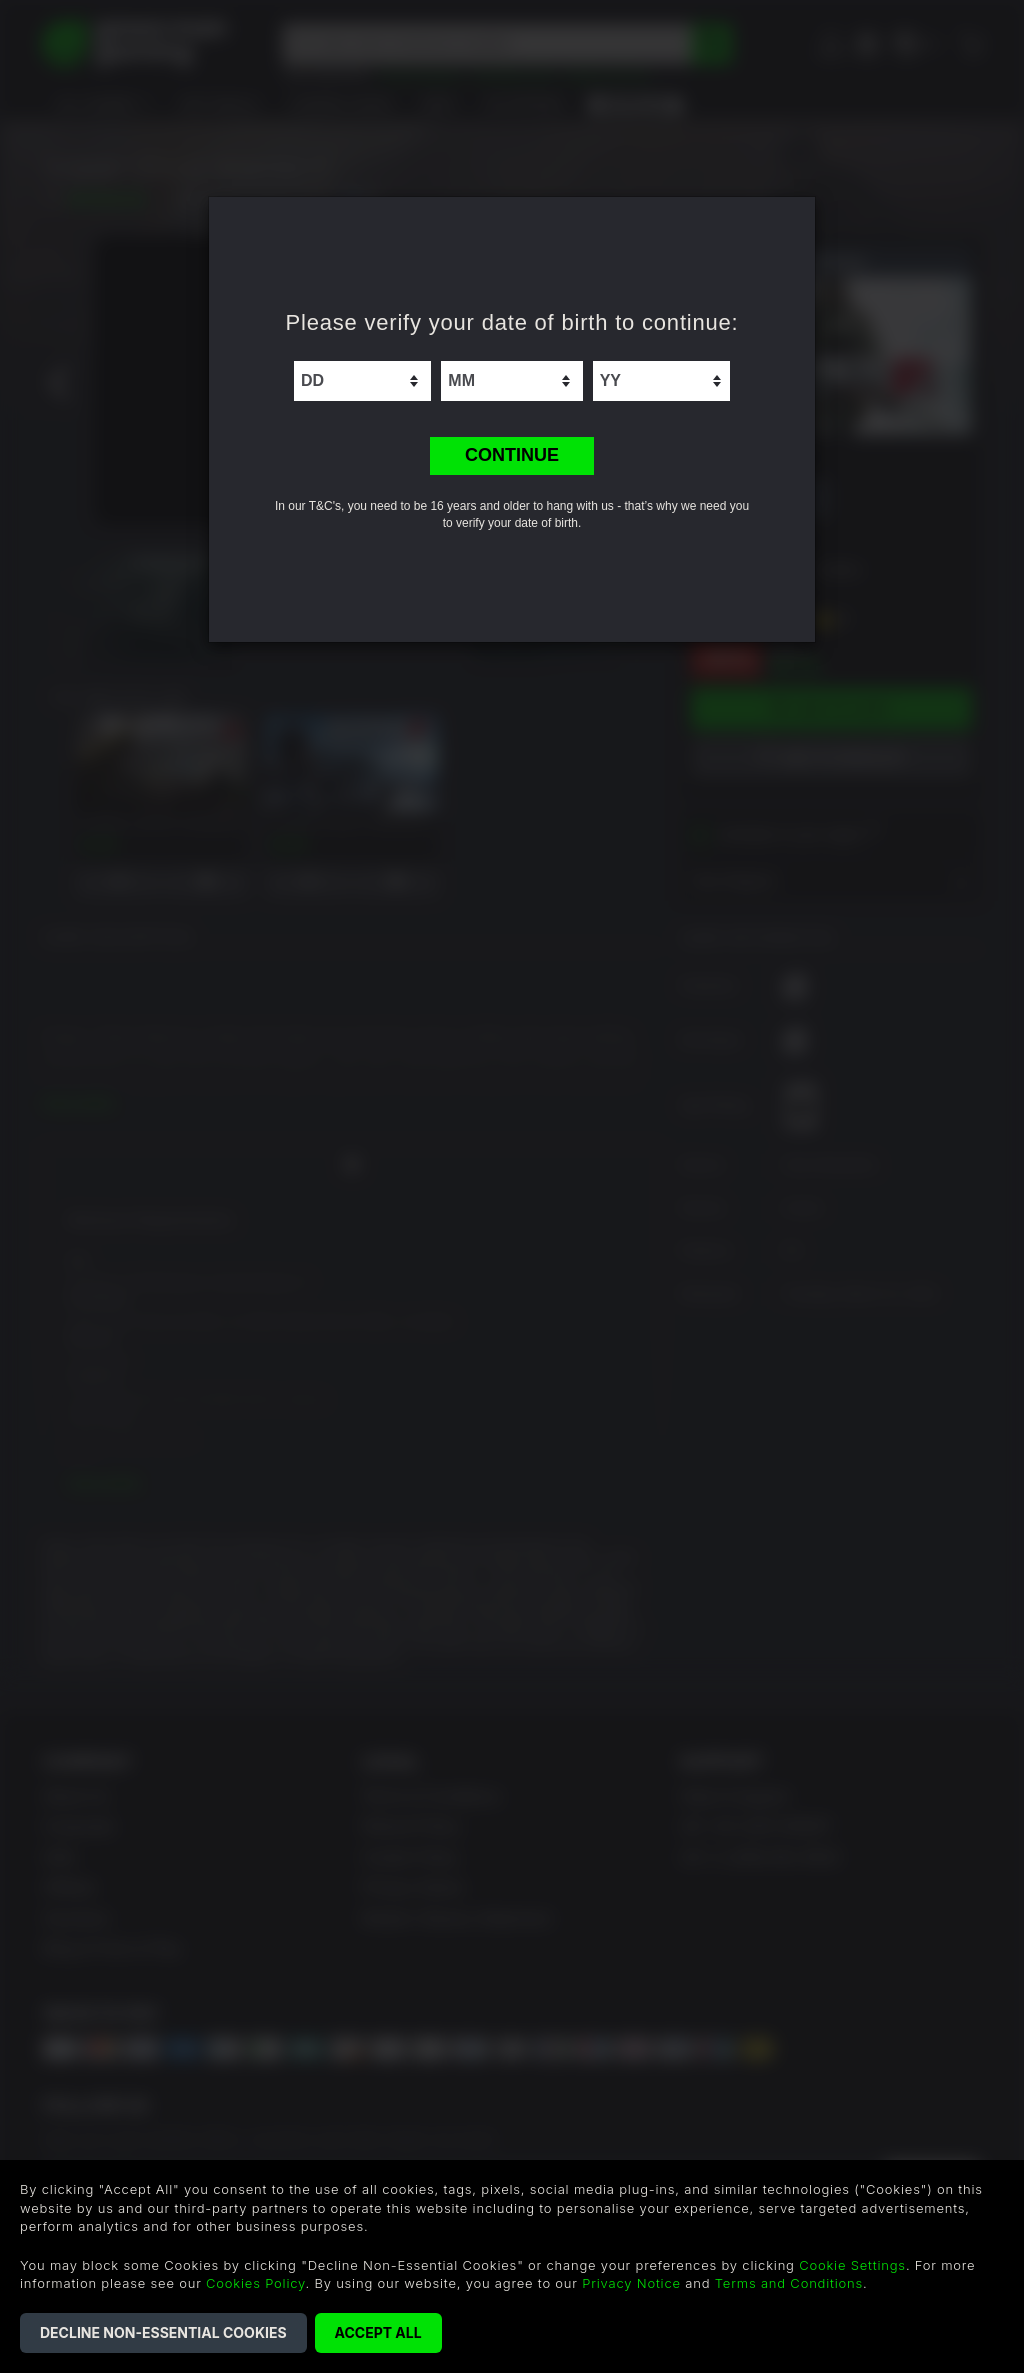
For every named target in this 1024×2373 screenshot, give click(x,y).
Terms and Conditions (789, 2283)
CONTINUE (512, 455)
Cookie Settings (852, 2265)
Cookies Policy (255, 2283)
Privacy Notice (631, 2283)
